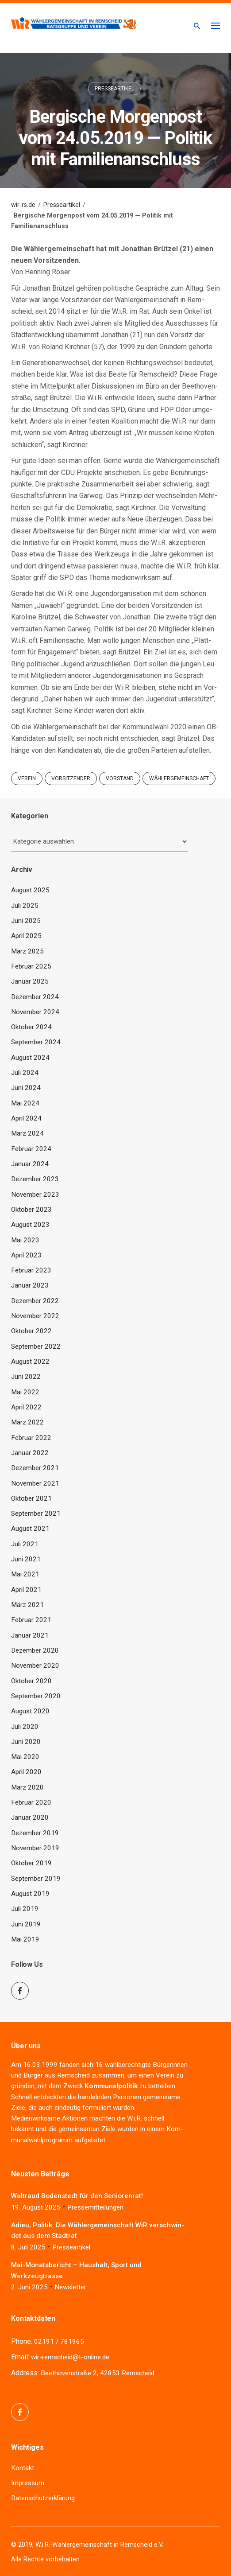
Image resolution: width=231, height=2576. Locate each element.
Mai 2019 (25, 1939)
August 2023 (30, 1225)
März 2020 (27, 1787)
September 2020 (36, 1696)
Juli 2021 (24, 1544)
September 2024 (36, 1042)
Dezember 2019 (35, 1833)
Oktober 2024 (31, 1027)
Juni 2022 (26, 1377)
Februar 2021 (31, 1620)
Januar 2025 (30, 981)
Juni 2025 (26, 921)
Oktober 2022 (31, 1331)
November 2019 (35, 1848)
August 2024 (30, 1058)
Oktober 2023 (31, 1210)
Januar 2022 (30, 1453)
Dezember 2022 (35, 1301)
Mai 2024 (25, 1103)
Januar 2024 (30, 1164)
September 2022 (36, 1346)
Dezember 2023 (35, 1179)
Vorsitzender (70, 778)
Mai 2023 (25, 1240)
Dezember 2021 (35, 1468)
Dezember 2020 (35, 1650)
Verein (27, 778)
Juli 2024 (24, 1073)
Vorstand (120, 778)
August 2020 (30, 1711)
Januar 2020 (30, 1817)
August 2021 (30, 1529)
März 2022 (27, 1422)
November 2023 (35, 1195)
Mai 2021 (25, 1574)
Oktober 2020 (31, 1681)
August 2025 (30, 890)
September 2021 (36, 1514)
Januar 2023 (30, 1285)
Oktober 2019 (31, 1863)
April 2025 (26, 936)
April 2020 (26, 1772)
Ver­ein (165, 2075)
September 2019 (36, 1879)
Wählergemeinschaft (179, 778)
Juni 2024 (26, 1088)
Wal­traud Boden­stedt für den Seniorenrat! (77, 2196)
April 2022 (26, 1407)
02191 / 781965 (59, 2342)
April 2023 (26, 1255)
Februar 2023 (31, 1270)
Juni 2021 (26, 1559)
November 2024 (35, 1012)
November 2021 (35, 1483)
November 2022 (35, 1316)
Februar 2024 (31, 1149)
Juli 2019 (24, 1909)
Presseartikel (114, 89)
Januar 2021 (30, 1635)
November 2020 (35, 1665)
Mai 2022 (25, 1392)
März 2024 (27, 1133)
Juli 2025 (24, 906)
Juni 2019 (26, 1924)
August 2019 (30, 1894)
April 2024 (26, 1118)
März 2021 (27, 1605)
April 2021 (26, 1590)
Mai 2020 (25, 1757)
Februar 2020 (31, 1802)
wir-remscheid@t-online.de (70, 2357)
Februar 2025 (31, 966)
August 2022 (30, 1362)
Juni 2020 (26, 1742)
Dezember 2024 (35, 997)
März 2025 (27, 951)
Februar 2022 (31, 1438)
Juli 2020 (24, 1727)
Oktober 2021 (31, 1498)
